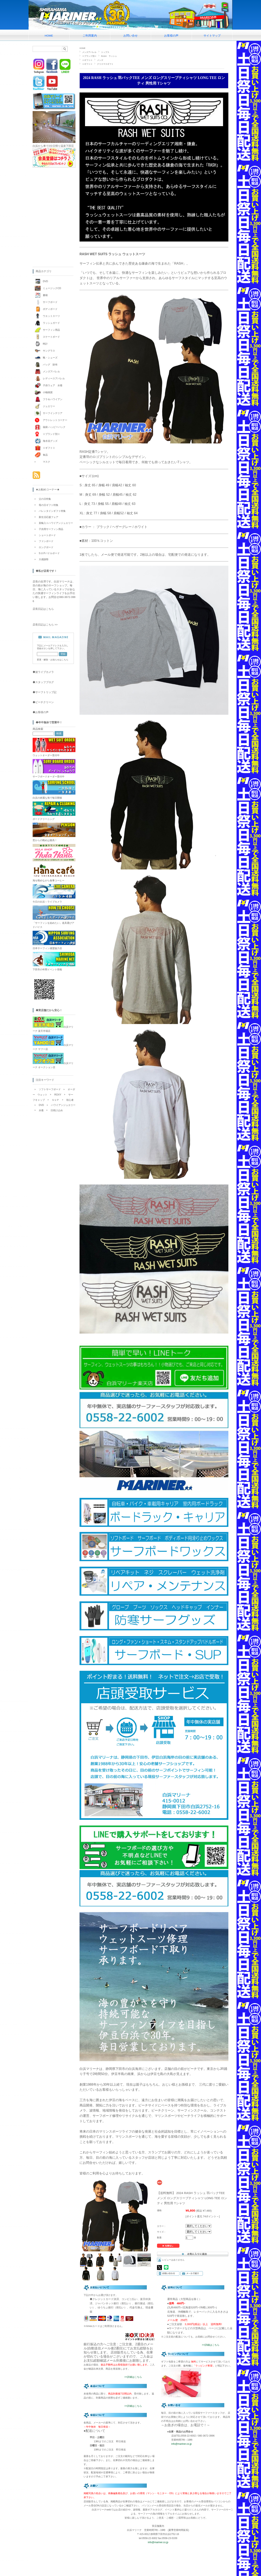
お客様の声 (171, 35)
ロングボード (46, 547)
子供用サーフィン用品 (51, 529)
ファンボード (46, 541)
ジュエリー (49, 406)
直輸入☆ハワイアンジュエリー (56, 523)
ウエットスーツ (51, 316)
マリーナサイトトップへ (113, 27)
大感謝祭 (44, 559)
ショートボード (47, 535)
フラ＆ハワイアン (52, 399)
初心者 (70, 1100)
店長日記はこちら (43, 608)
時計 (45, 343)
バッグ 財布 (50, 364)
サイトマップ (212, 35)
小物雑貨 (48, 392)
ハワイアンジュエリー (63, 1105)
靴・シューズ (50, 357)
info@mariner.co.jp (181, 2443)
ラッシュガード (51, 323)
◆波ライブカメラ (43, 672)
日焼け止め (57, 1110)
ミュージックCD (52, 288)
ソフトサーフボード (50, 1089)
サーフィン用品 (51, 329)
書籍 (45, 295)
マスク (46, 461)
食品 (45, 454)
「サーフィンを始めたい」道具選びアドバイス (54, 922)
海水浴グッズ (50, 441)
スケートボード (51, 336)
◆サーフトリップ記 (44, 692)
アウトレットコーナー (55, 420)
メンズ (100, 60)
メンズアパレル (89, 52)
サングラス (49, 350)
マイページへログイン (143, 27)
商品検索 (38, 728)
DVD (45, 281)
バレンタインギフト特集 (52, 511)
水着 (41, 1110)
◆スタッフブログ (43, 682)
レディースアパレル (54, 378)
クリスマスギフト (105, 64)
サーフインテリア (52, 413)
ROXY (57, 1094)
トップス (105, 52)
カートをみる (167, 27)
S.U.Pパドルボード (49, 553)
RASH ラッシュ (109, 56)
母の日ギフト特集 (48, 505)
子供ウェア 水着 (52, 385)
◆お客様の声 (41, 712)
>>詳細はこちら (133, 2377)
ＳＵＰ (55, 1100)
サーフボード (50, 302)
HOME (49, 35)
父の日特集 (45, 499)
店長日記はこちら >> (45, 624)
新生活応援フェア (48, 517)
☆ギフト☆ (87, 60)
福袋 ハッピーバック (54, 427)
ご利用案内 (90, 35)
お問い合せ (130, 35)
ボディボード (50, 309)
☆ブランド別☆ (89, 56)
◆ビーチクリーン (43, 702)
